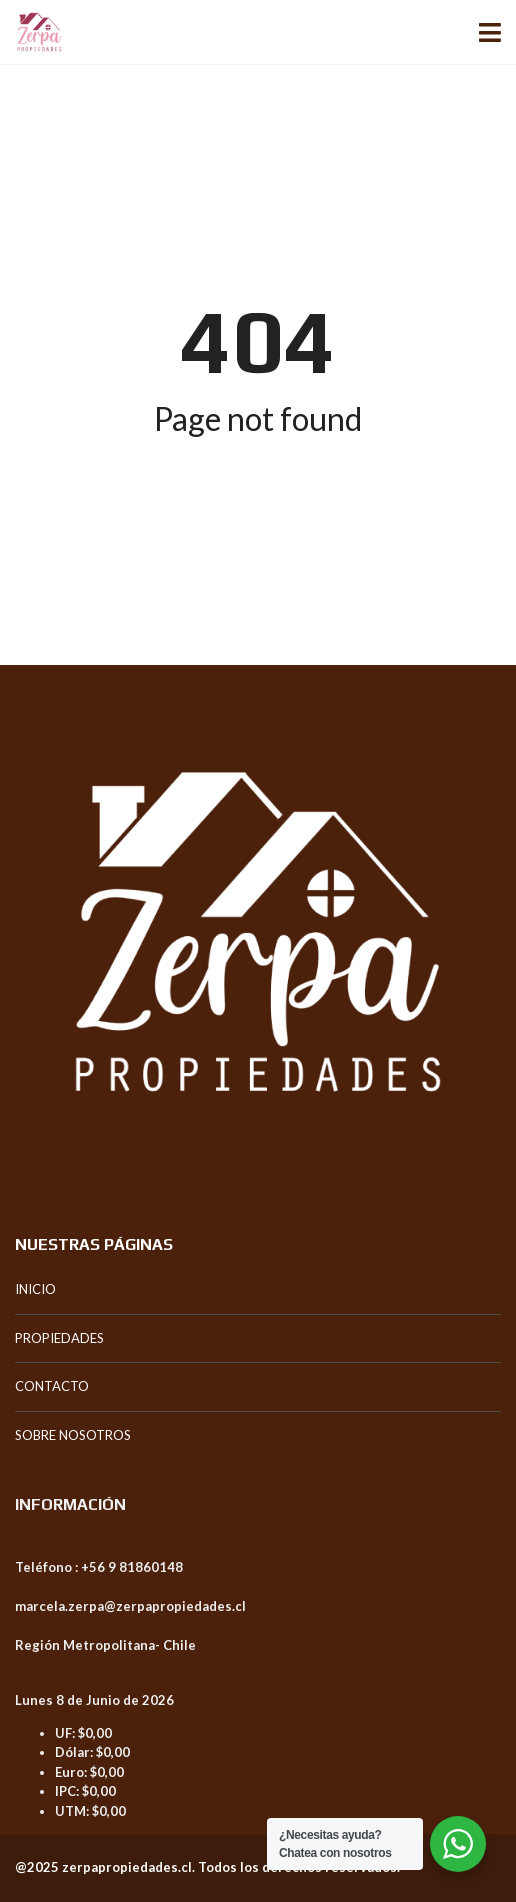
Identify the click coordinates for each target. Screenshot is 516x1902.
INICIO (35, 1289)
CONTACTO (52, 1386)
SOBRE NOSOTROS (73, 1435)
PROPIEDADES (59, 1338)
